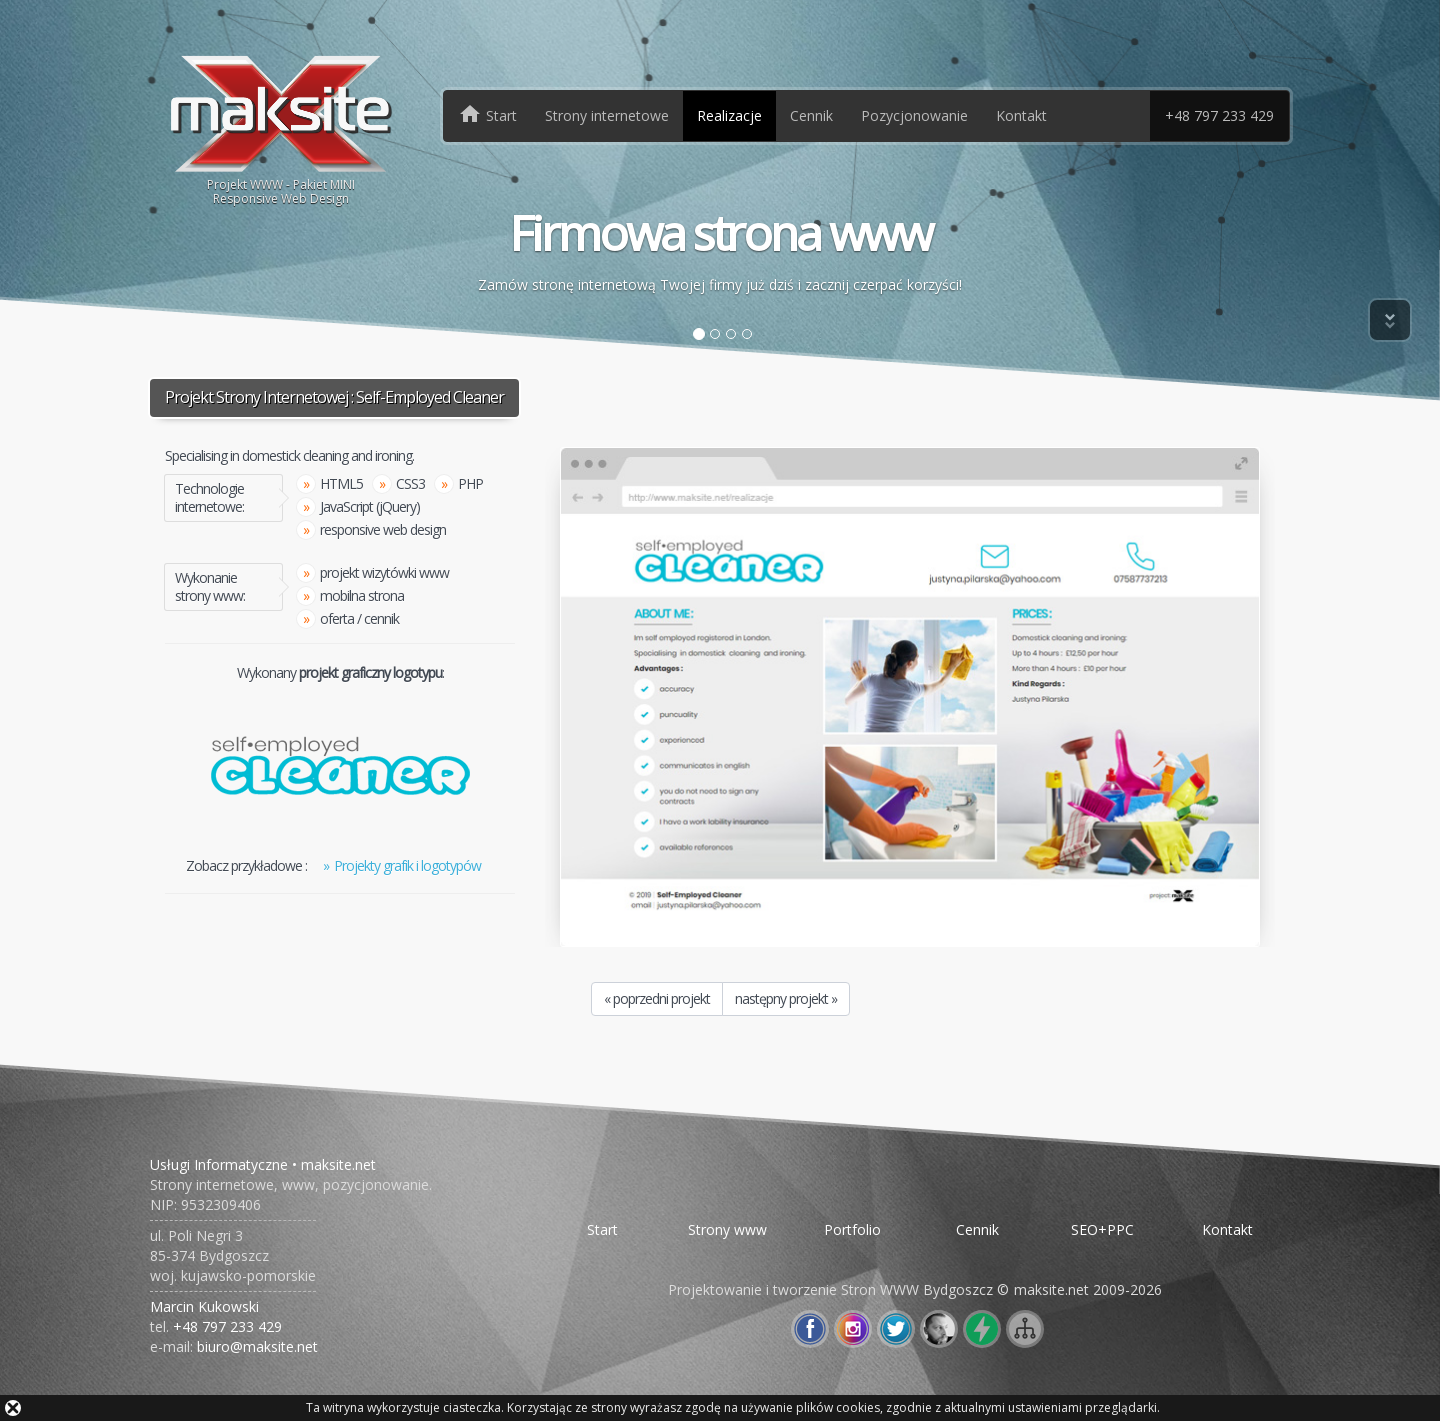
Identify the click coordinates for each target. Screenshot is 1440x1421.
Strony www (727, 1229)
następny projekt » (786, 998)
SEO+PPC (1102, 1229)
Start (602, 1229)
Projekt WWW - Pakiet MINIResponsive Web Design (281, 128)
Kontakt (1021, 115)
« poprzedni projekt (657, 998)
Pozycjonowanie (914, 115)
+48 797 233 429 (1219, 115)
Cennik (811, 115)
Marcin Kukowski (204, 1306)
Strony (607, 115)
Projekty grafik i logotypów (407, 865)
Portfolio (852, 1229)
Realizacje (729, 115)
